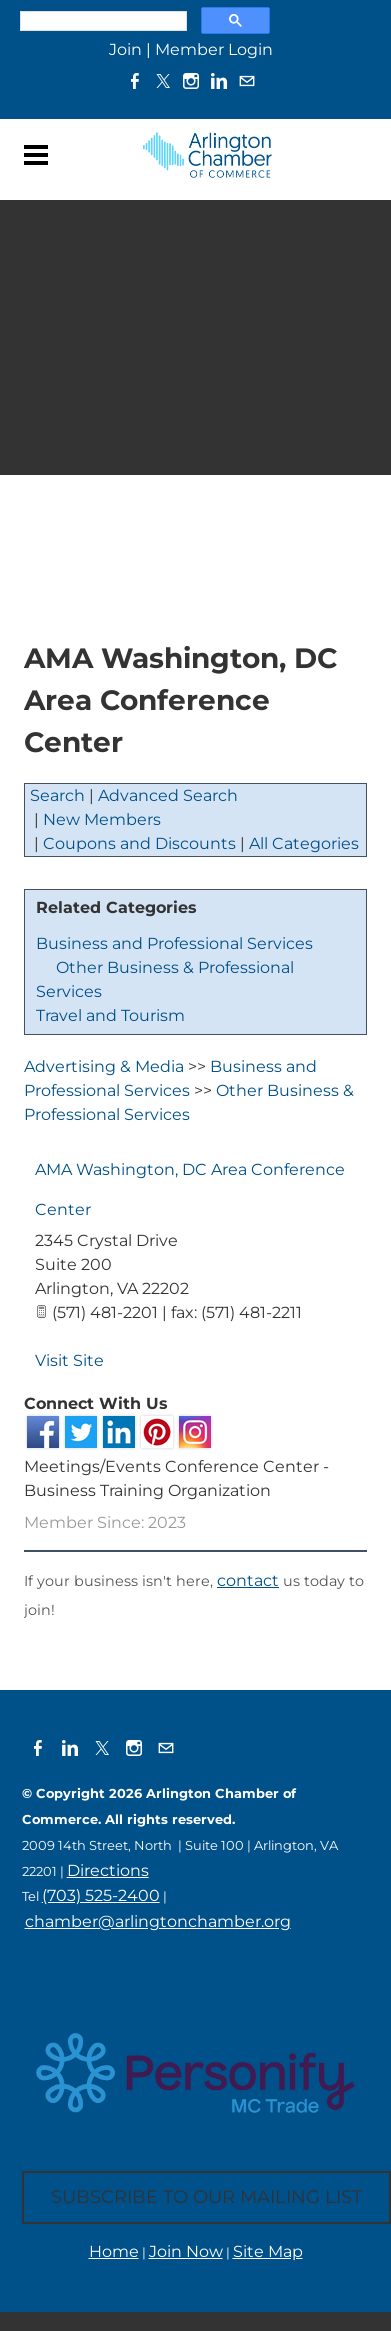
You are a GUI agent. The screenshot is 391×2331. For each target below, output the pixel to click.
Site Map (268, 2251)
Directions (108, 1870)
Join (125, 49)
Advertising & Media (104, 1066)
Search (57, 795)
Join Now (186, 2251)
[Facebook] (135, 80)
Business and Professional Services (174, 943)
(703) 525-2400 (101, 1895)
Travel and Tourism (110, 1015)
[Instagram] (191, 80)
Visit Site (69, 1360)
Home (114, 2251)
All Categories (304, 843)
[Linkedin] (219, 80)
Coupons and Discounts (139, 843)
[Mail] (247, 80)
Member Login (214, 49)
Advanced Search (168, 795)
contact (248, 1580)
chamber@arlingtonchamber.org (158, 1921)
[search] (101, 21)
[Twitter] (163, 80)
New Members (102, 819)
